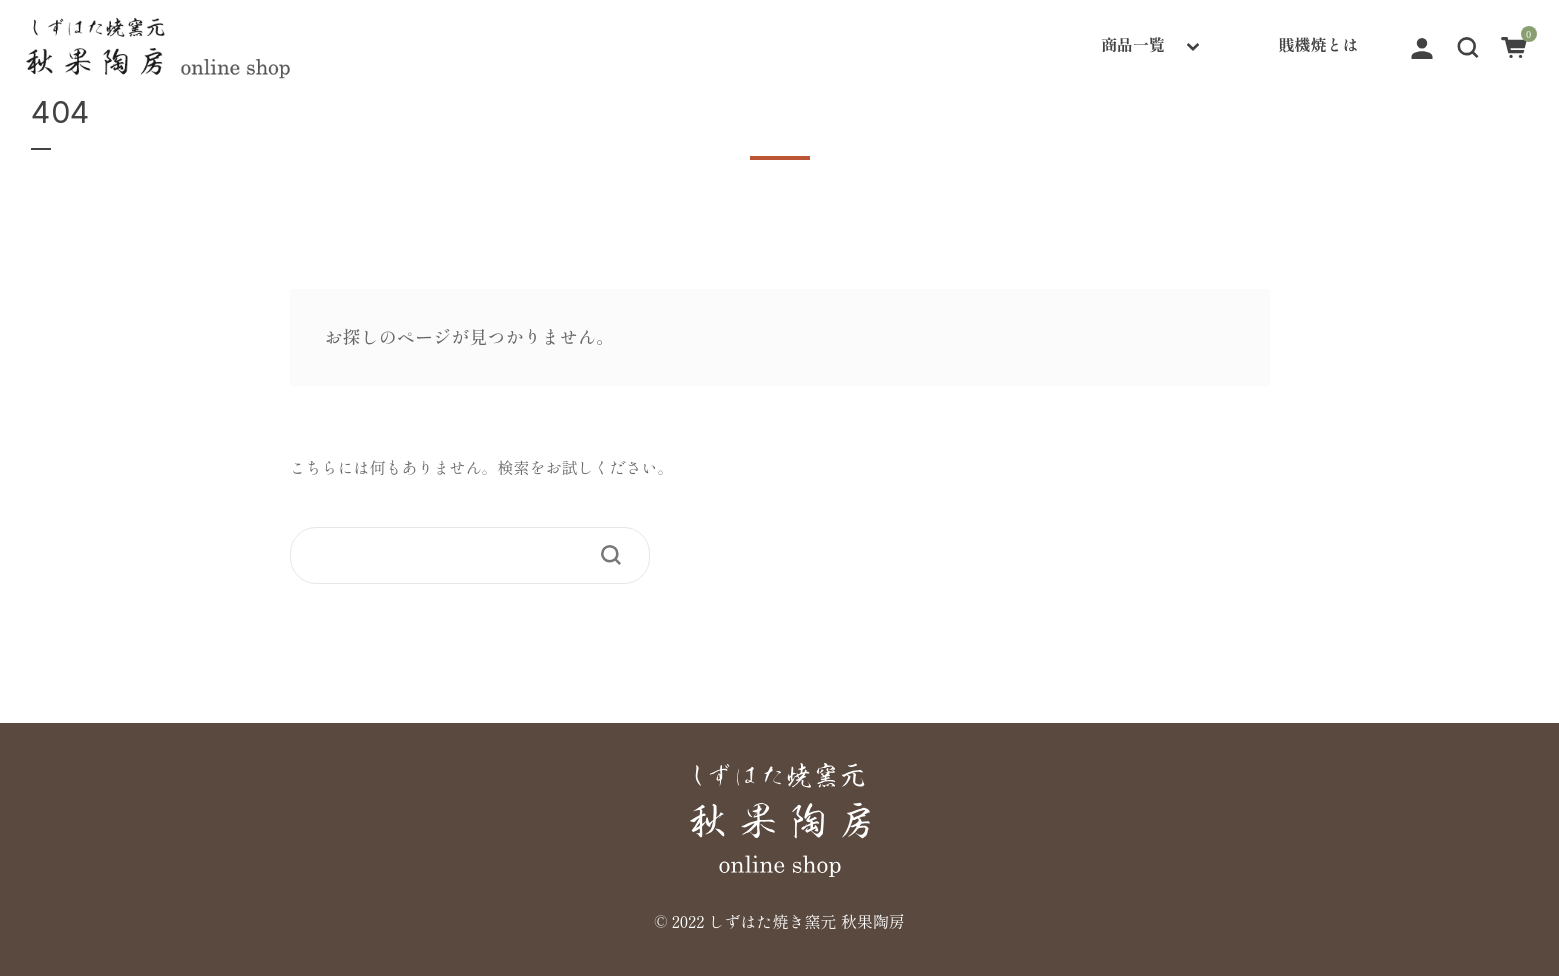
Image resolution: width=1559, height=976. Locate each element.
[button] (1468, 44)
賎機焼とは (1319, 44)
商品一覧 (1133, 44)
